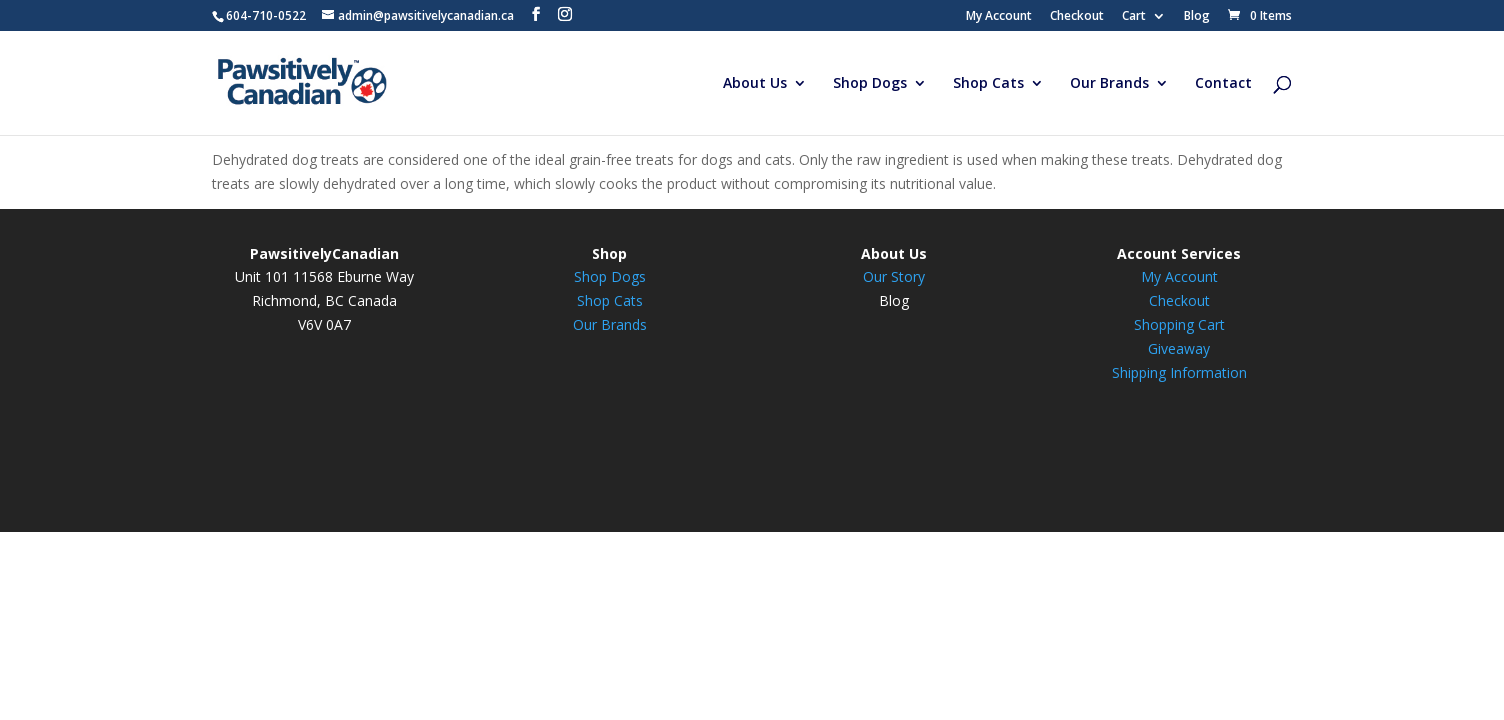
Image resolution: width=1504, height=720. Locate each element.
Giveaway (1179, 348)
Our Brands (1109, 84)
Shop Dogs (870, 84)
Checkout (1077, 17)
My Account (999, 17)
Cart (1134, 17)
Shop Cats (988, 84)
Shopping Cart (1179, 324)
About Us (755, 84)
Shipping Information (1179, 372)
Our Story (894, 276)
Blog (1197, 17)
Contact (1223, 84)
